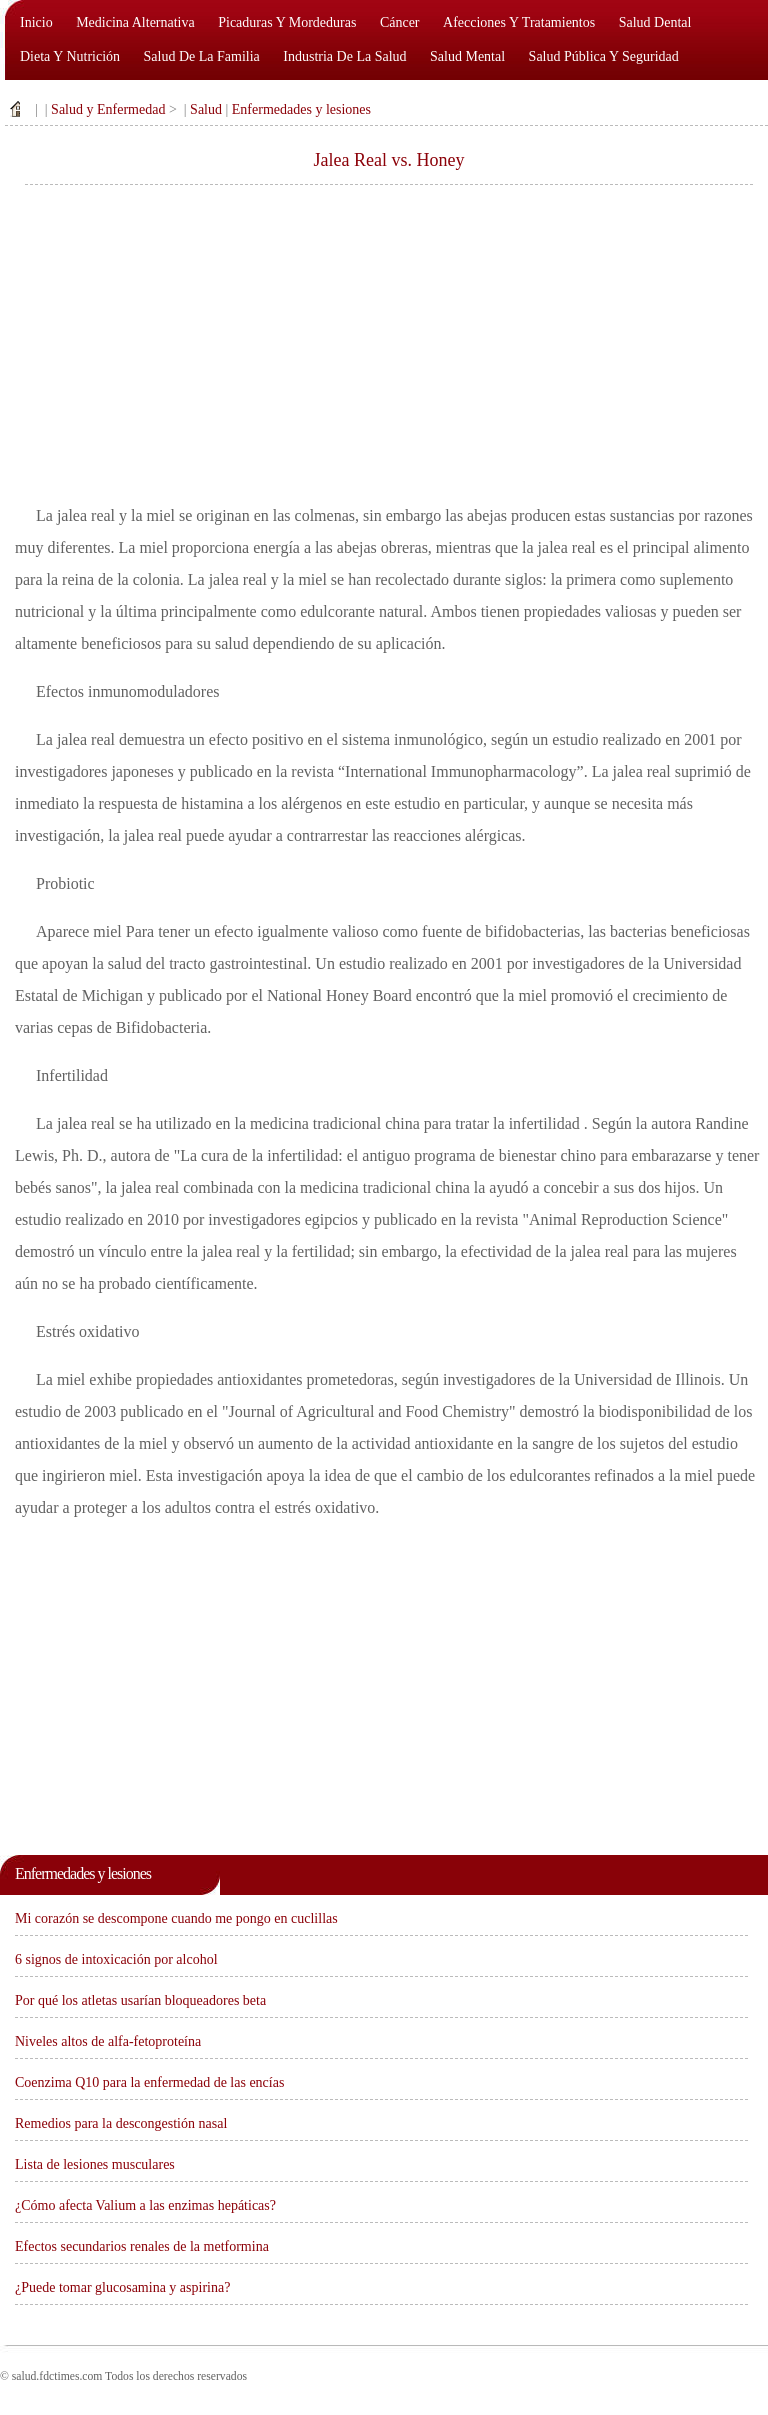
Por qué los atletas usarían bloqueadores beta (140, 2000)
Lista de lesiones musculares (95, 2164)
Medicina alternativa (135, 22)
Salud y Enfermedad (108, 109)
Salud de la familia (202, 56)
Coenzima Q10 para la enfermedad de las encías (149, 2082)
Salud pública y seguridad (604, 56)
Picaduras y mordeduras (287, 22)
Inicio (36, 22)
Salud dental (655, 22)
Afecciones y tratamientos (519, 22)
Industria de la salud (344, 56)
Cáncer (400, 22)
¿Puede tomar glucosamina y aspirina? (122, 2287)
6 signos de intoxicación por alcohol (116, 1959)
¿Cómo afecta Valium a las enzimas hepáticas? (145, 2205)
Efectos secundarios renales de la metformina (142, 2246)
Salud (206, 109)
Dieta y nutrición (70, 56)
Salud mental (467, 56)
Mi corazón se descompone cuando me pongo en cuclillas (176, 1918)
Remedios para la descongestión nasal (121, 2123)
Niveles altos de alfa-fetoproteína (108, 2041)
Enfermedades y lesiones (301, 109)
